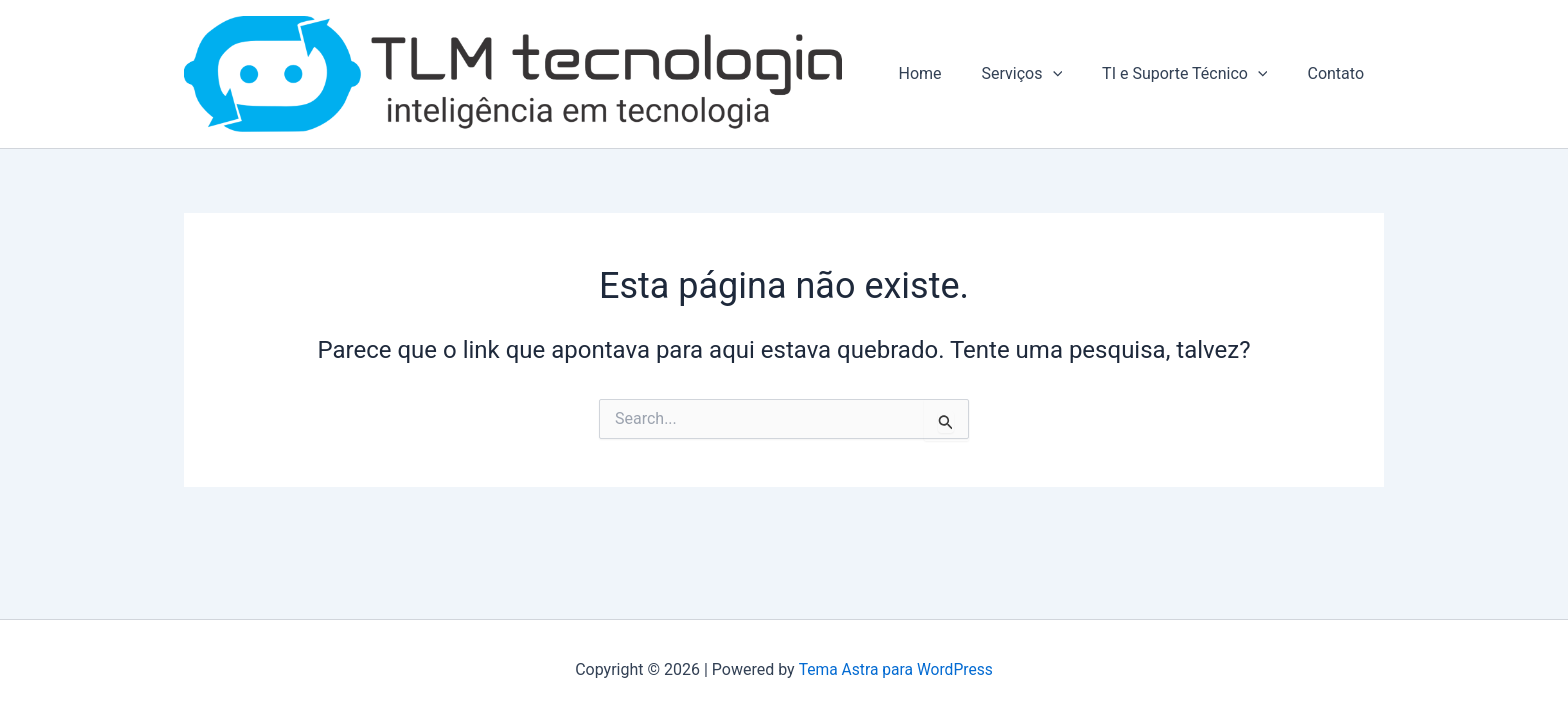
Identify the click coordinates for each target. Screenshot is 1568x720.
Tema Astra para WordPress (895, 669)
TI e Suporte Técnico (1196, 77)
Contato (1339, 76)
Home (947, 76)
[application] (1073, 77)
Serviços (1042, 77)
